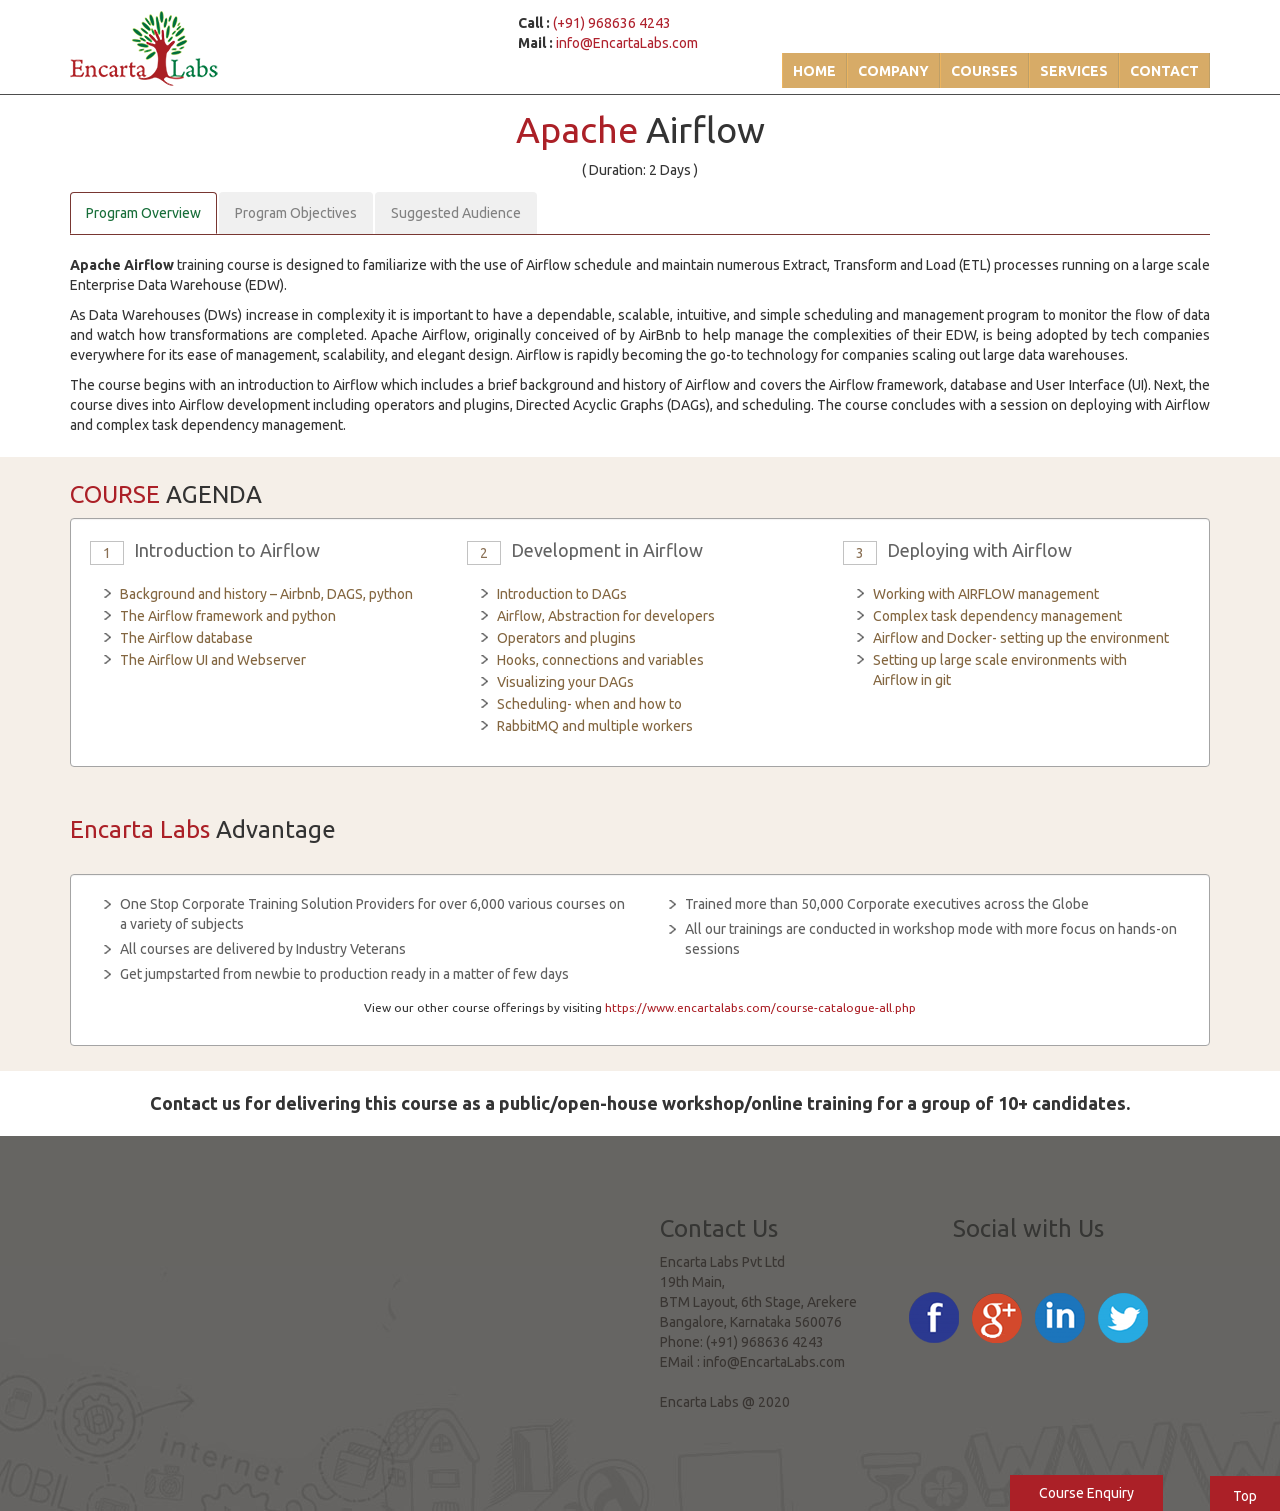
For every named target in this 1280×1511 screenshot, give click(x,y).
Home (814, 71)
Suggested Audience (456, 213)
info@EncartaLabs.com (627, 43)
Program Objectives (296, 213)
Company (893, 71)
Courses (984, 71)
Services (1074, 71)
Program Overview (143, 213)
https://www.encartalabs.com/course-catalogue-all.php (760, 1007)
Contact (1164, 71)
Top (1245, 1496)
